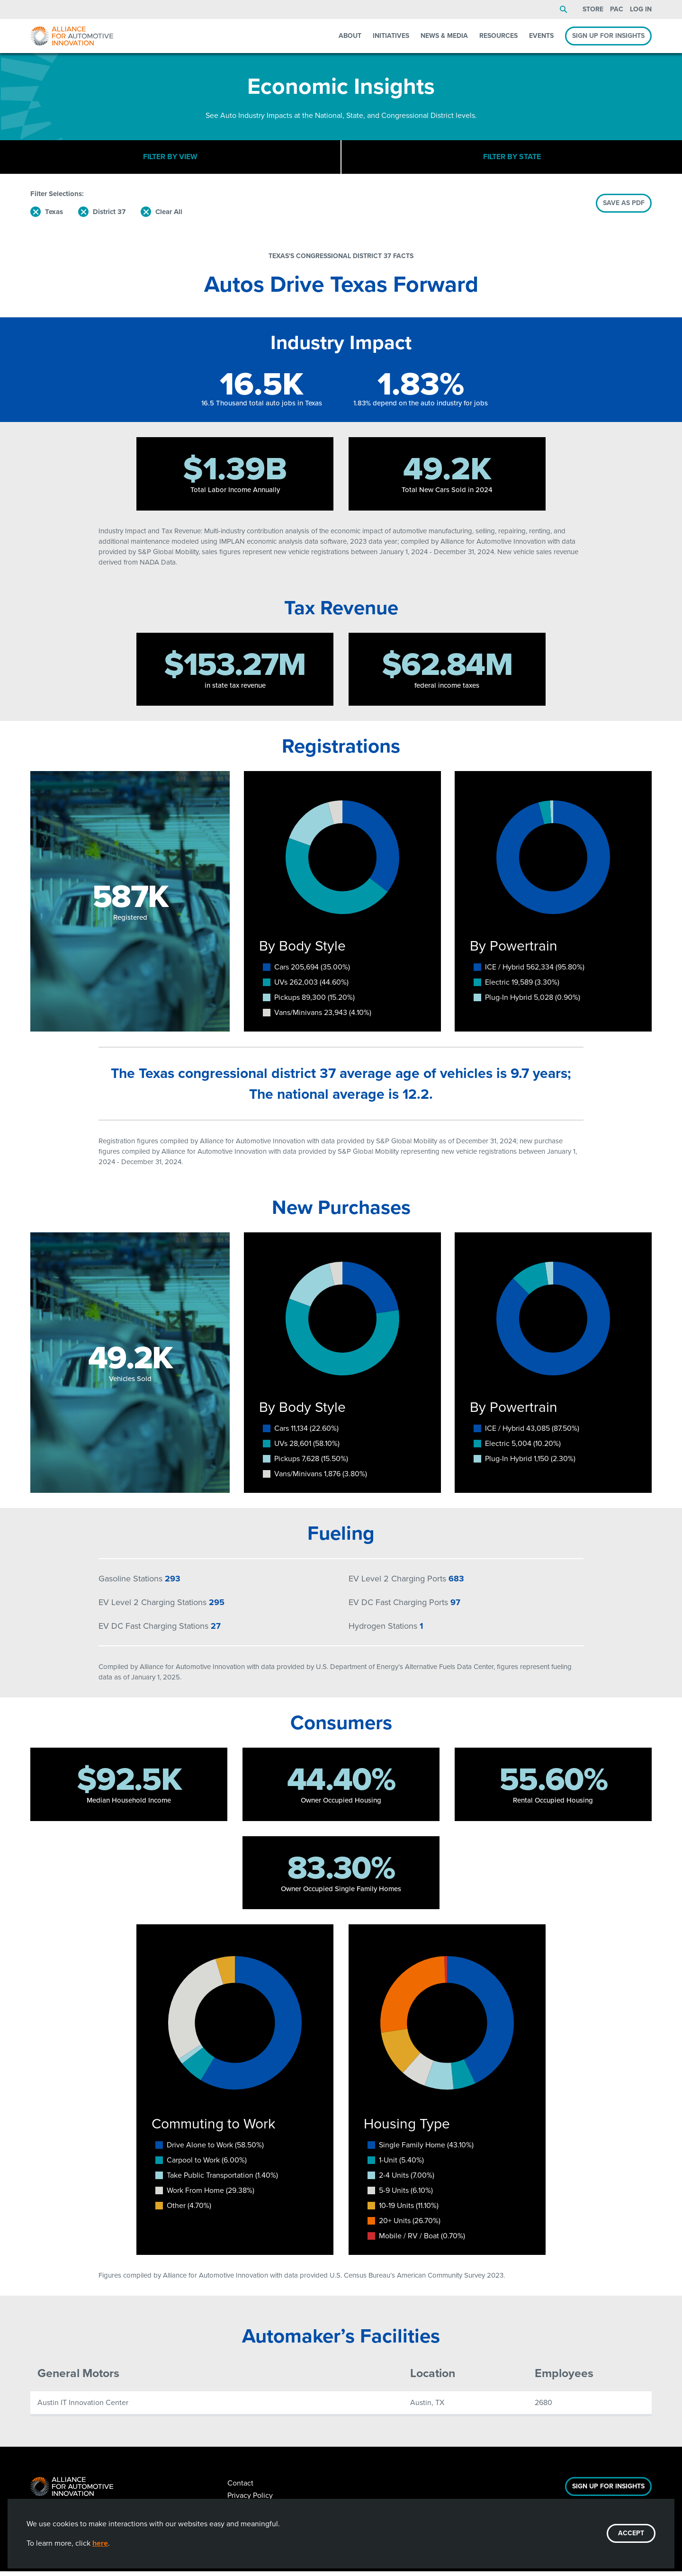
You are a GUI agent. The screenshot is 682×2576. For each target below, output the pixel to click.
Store (593, 9)
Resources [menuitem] (498, 36)
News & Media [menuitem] (444, 36)
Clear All (168, 216)
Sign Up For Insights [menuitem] (608, 36)
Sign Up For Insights (608, 2491)
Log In (641, 9)
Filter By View (170, 158)
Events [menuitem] (541, 36)
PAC (616, 9)
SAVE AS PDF (624, 207)
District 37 (109, 216)
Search (563, 9)
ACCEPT (631, 2533)
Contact (240, 2487)
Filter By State (512, 158)
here (100, 2543)
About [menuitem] (350, 36)
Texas (54, 216)
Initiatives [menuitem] (391, 36)
